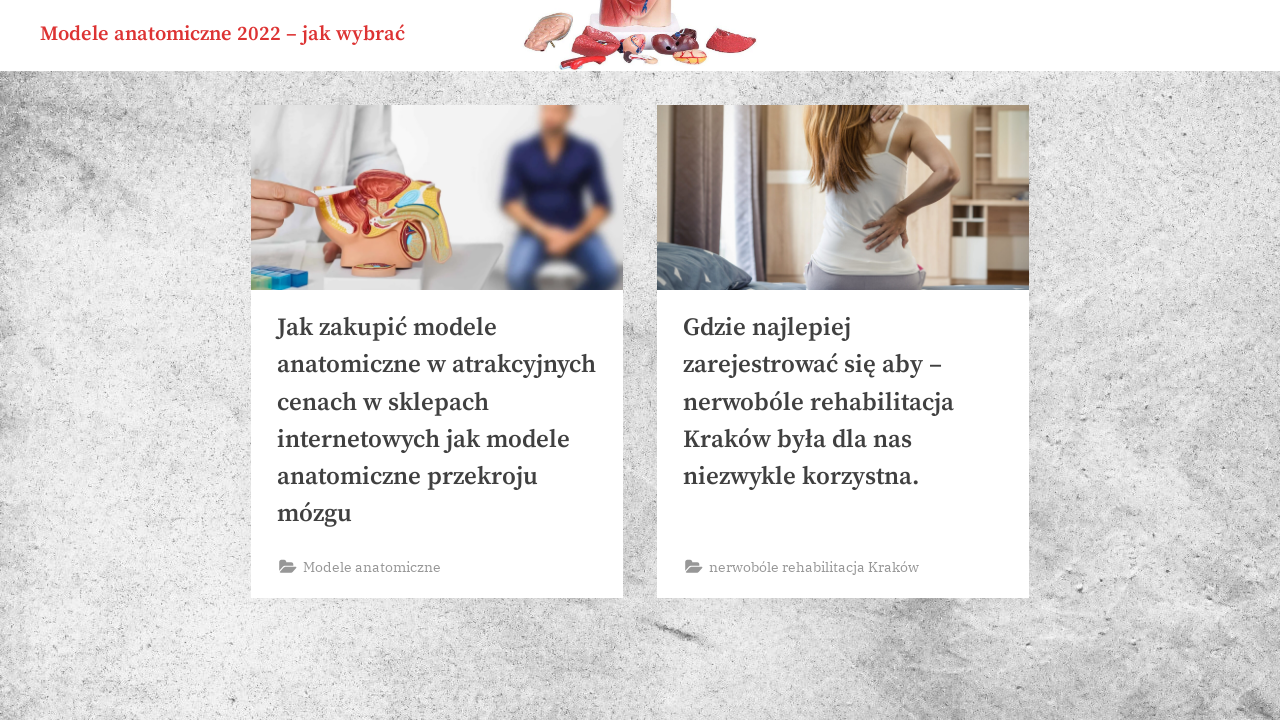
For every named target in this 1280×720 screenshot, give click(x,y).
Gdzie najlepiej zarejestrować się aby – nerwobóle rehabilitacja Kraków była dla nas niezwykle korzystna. (818, 402)
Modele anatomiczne (372, 566)
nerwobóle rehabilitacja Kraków (814, 566)
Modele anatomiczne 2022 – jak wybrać (222, 34)
